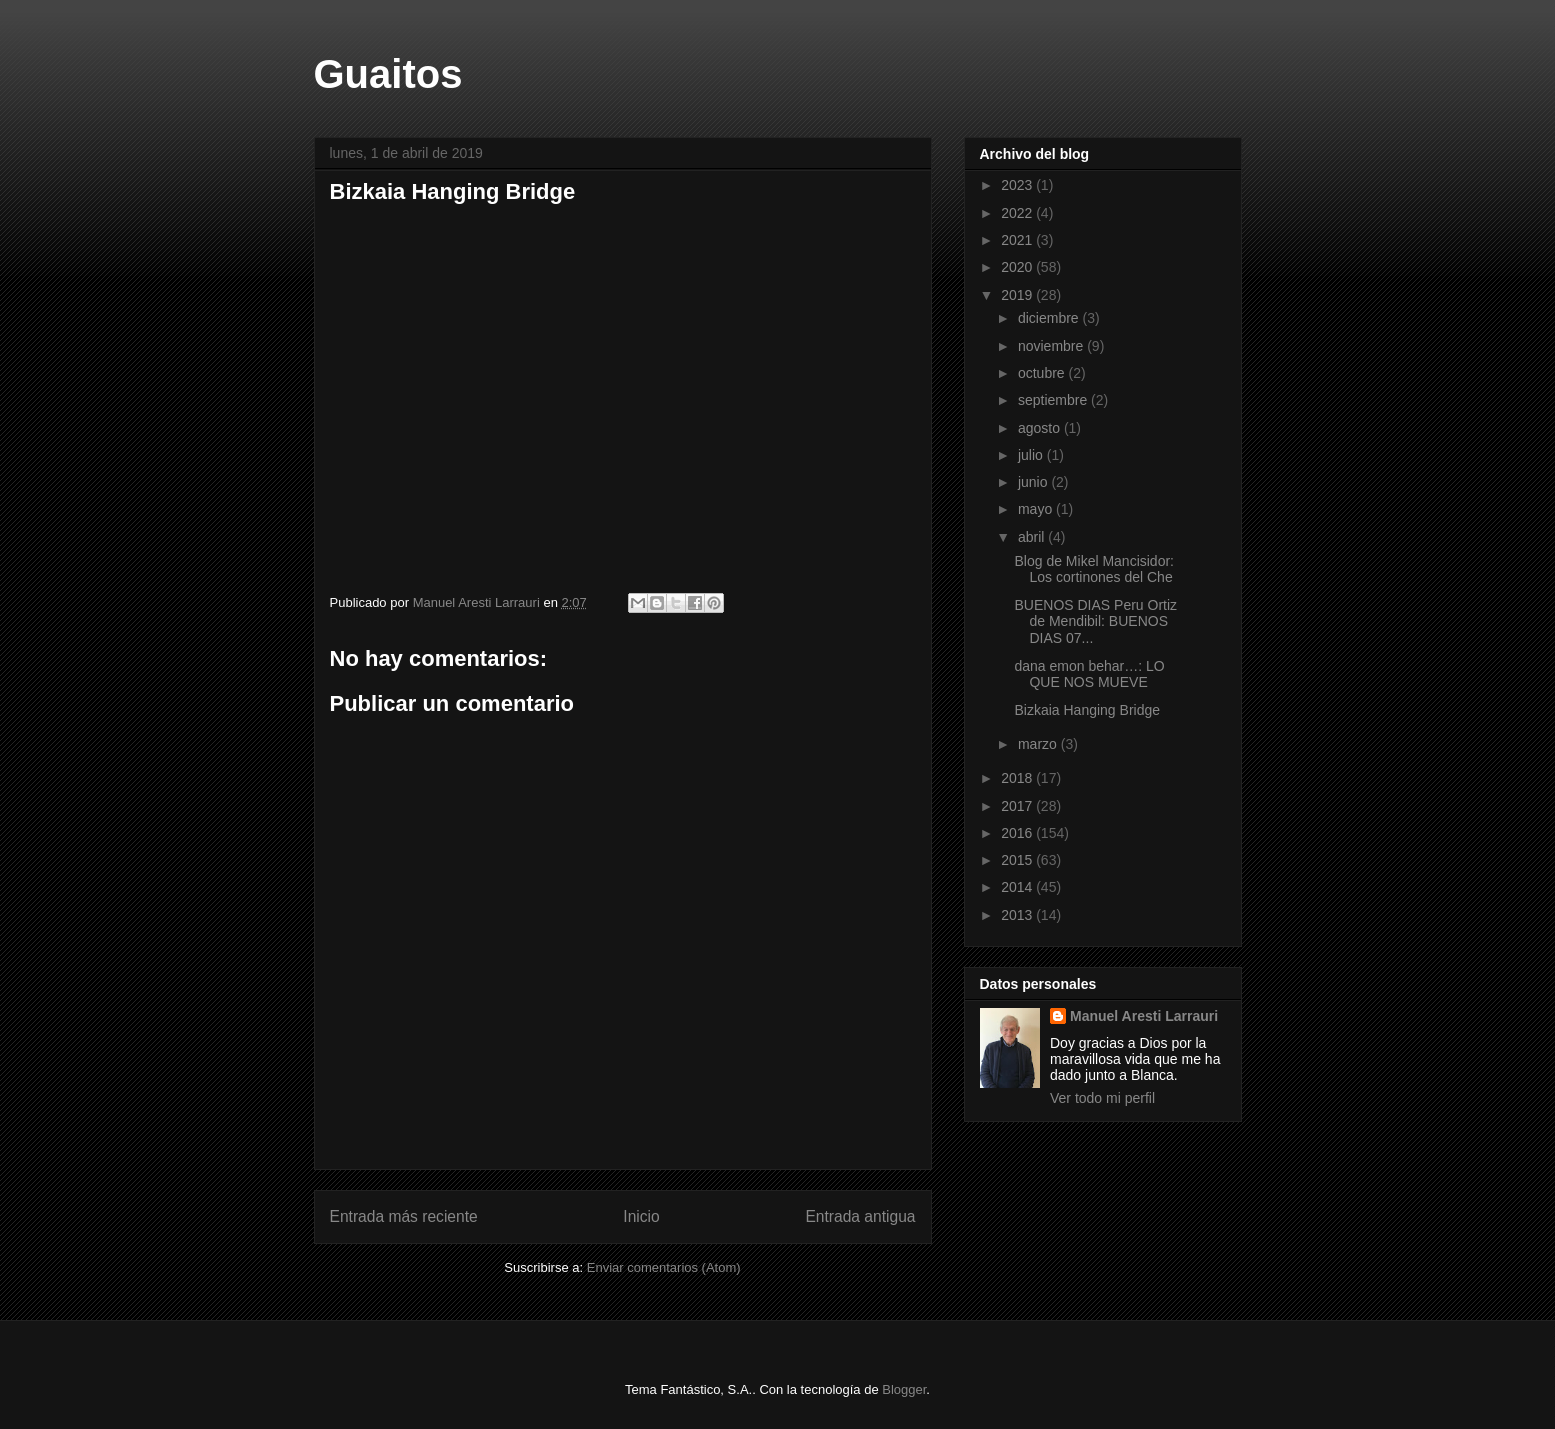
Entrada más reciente (404, 1216)
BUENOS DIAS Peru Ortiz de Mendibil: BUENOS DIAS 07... (1095, 622)
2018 (1018, 778)
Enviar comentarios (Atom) (664, 1267)
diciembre (1050, 318)
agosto (1041, 428)
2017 (1018, 806)
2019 (1018, 295)
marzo (1039, 744)
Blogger (904, 1389)
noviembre (1052, 346)
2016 (1018, 833)
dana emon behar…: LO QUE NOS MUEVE (1089, 674)
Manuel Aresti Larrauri (1144, 1016)
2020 (1018, 267)
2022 (1018, 213)
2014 (1018, 887)
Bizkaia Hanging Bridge (1087, 710)
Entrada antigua (860, 1216)
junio (1034, 482)
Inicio (641, 1216)
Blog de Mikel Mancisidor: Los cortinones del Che (1094, 569)
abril (1033, 537)
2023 (1018, 185)
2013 (1018, 915)
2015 (1018, 860)
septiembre (1054, 400)
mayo (1037, 509)
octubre (1043, 373)
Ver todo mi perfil (1102, 1098)
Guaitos (388, 74)
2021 (1018, 240)
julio (1032, 455)
